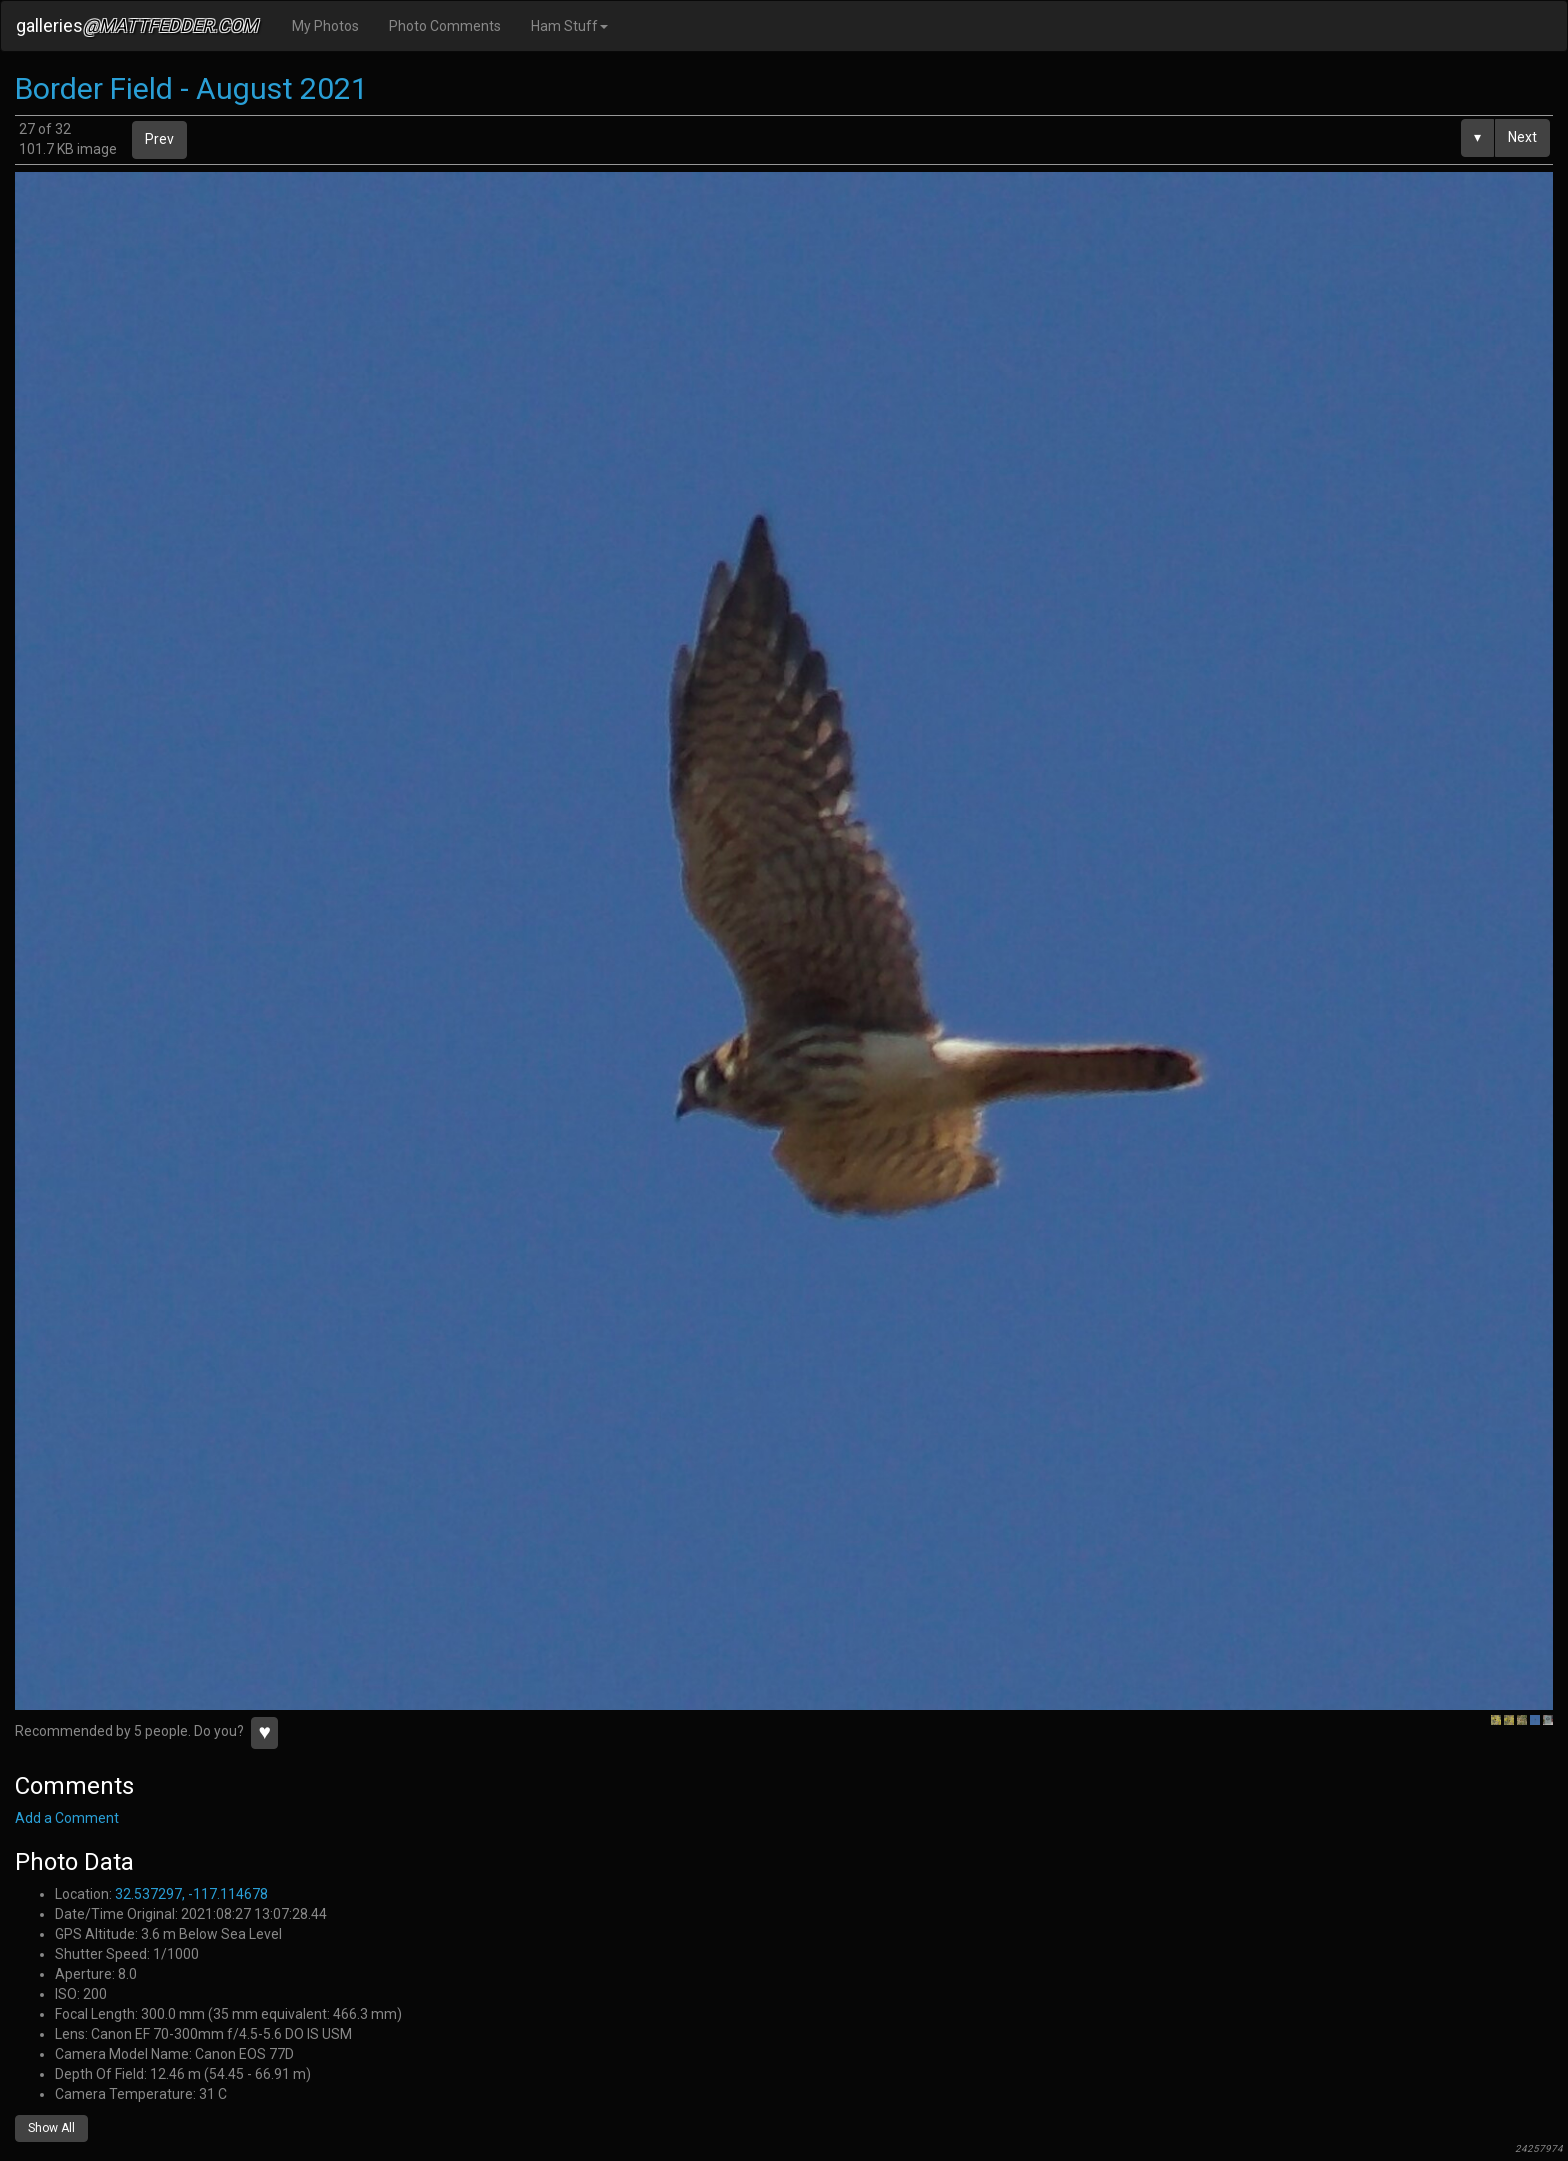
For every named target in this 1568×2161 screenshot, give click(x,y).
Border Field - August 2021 (191, 88)
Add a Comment (67, 1818)
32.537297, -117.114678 (191, 1894)
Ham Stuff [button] (569, 26)
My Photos (325, 26)
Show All (51, 2128)
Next (1522, 137)
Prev (159, 139)
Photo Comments (445, 26)
